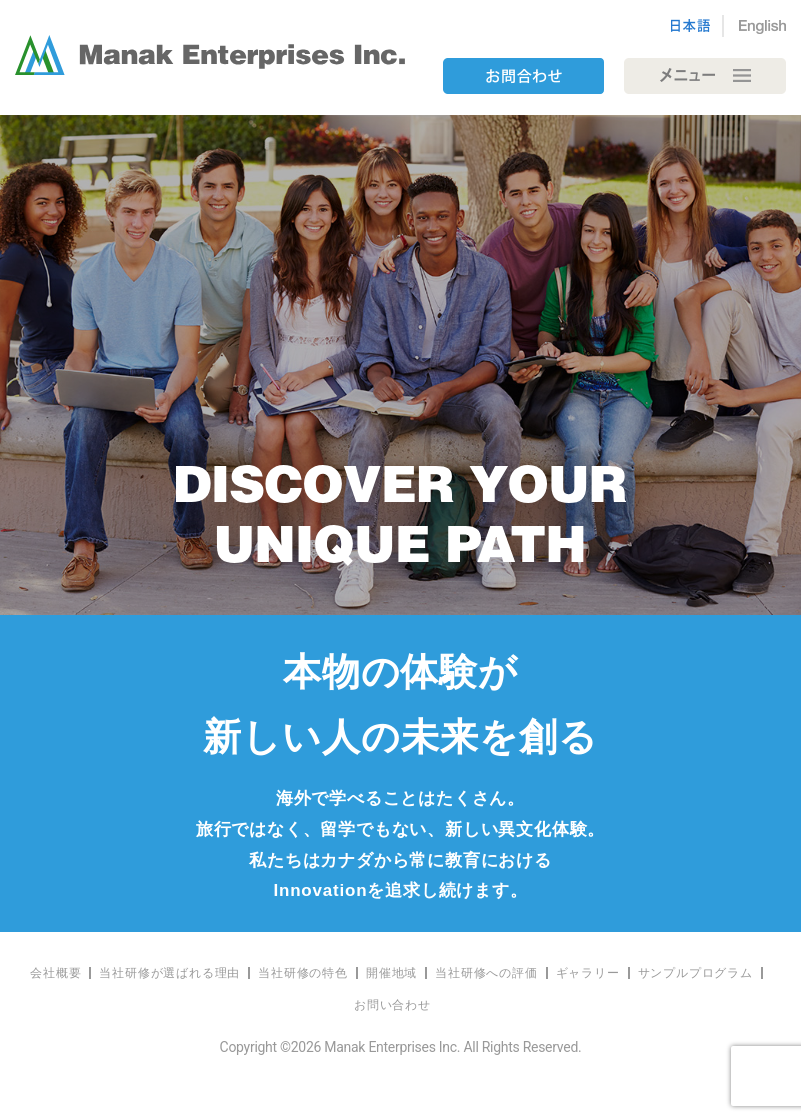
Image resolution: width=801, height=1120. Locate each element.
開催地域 (391, 973)
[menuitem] (56, 973)
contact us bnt (523, 76)
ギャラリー (588, 973)
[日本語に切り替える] (697, 26)
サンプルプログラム (695, 973)
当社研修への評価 (486, 973)
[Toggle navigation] (705, 76)
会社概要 (55, 973)
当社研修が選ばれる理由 (169, 973)
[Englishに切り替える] (755, 26)
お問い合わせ (392, 1005)
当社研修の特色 (303, 973)
